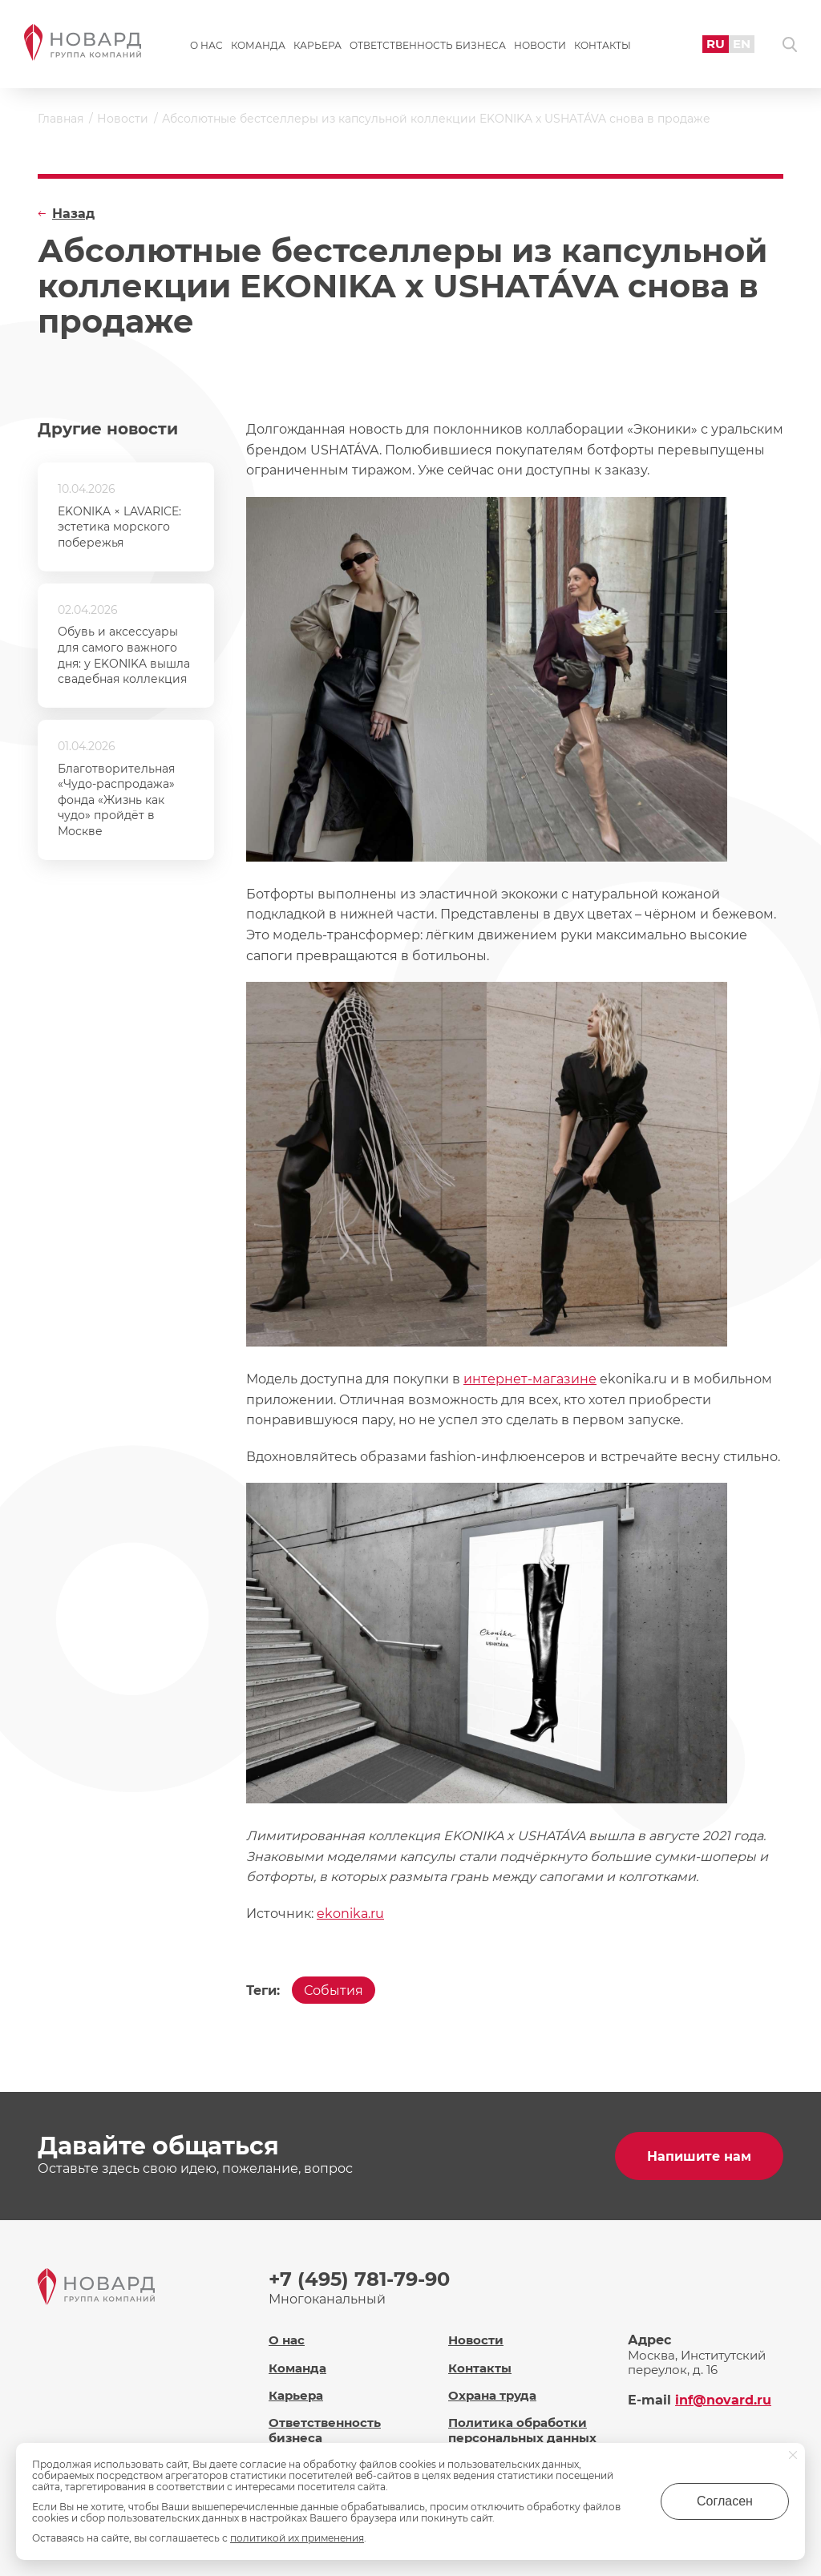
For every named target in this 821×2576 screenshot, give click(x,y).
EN (741, 43)
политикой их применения (297, 2538)
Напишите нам (699, 2156)
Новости (540, 45)
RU (715, 43)
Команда (258, 45)
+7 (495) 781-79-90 (359, 2279)
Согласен (725, 2501)
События (333, 1990)
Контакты (602, 45)
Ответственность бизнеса (428, 45)
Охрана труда (492, 2395)
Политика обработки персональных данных (522, 2430)
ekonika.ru (350, 1913)
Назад (73, 213)
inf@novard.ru (723, 2400)
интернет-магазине (530, 1379)
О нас (206, 45)
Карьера (317, 45)
